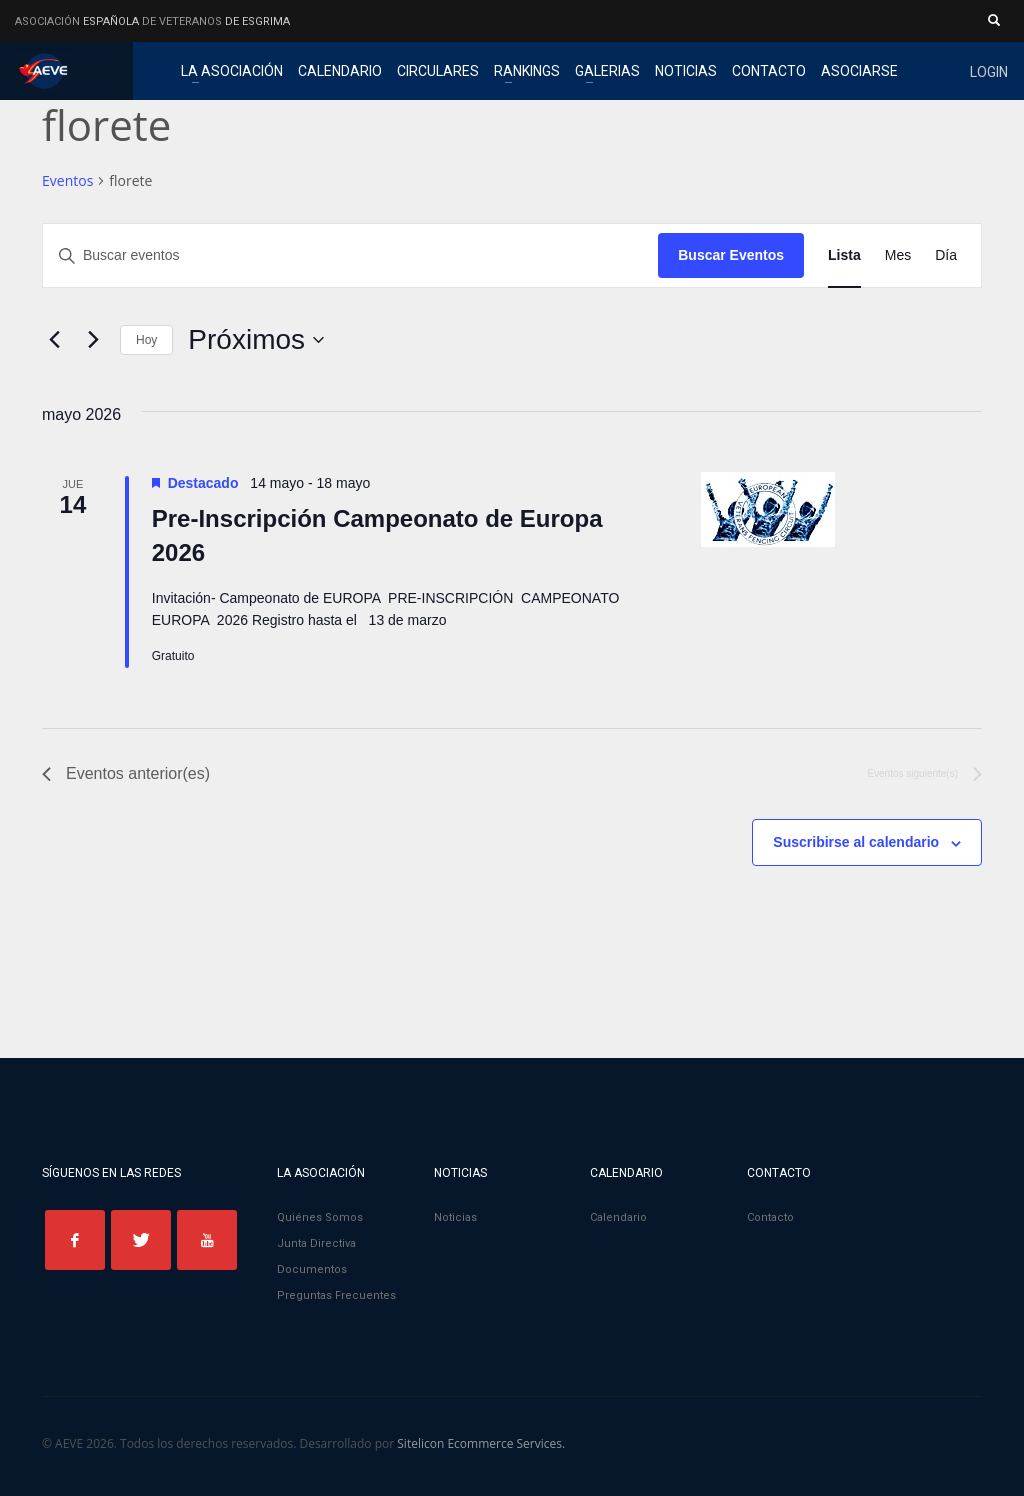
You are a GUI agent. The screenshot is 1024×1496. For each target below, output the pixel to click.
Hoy (146, 340)
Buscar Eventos (731, 255)
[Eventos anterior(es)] (54, 340)
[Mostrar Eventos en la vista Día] (946, 255)
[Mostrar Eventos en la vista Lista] (844, 255)
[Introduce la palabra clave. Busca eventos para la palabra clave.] (350, 255)
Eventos (67, 180)
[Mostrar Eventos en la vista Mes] (898, 255)
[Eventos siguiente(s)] (93, 340)
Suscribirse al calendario (856, 842)
